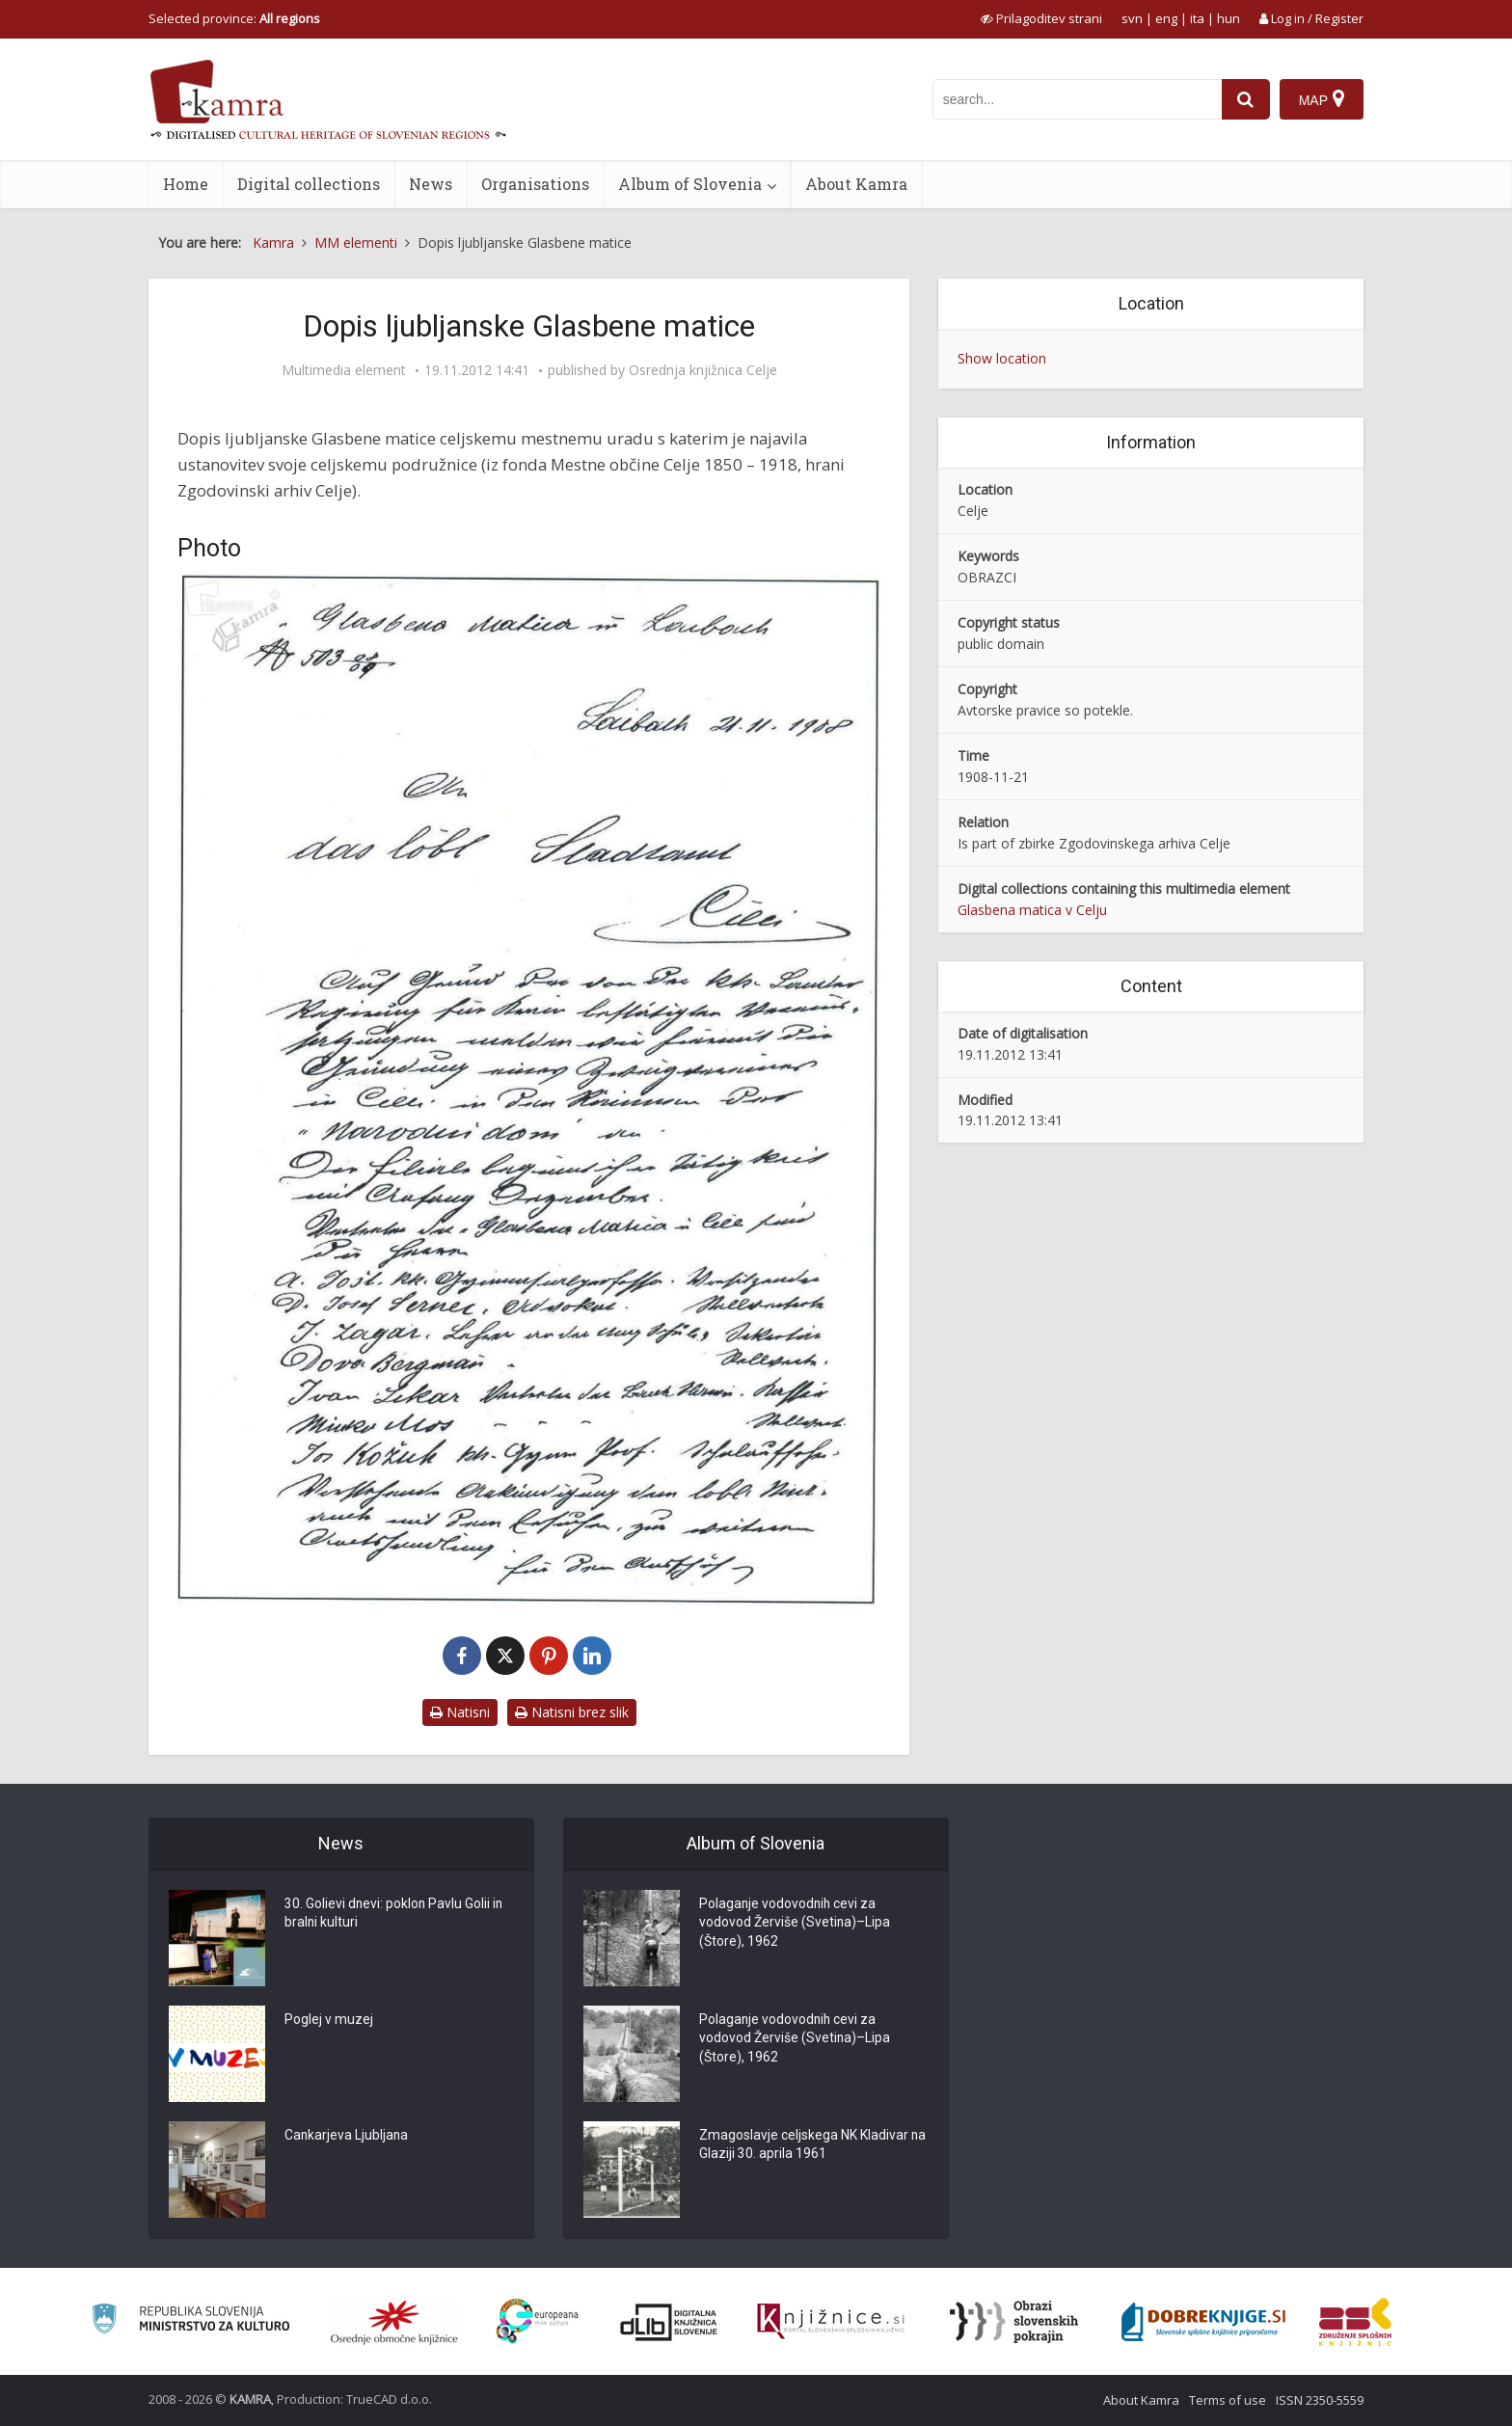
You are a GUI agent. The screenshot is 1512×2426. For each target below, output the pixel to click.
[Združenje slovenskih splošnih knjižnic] (830, 2322)
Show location (1002, 358)
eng (1166, 18)
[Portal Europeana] (537, 2321)
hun (1228, 18)
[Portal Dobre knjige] (1203, 2322)
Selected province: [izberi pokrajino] (234, 18)
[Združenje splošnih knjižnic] (1355, 2322)
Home (185, 184)
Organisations (535, 184)
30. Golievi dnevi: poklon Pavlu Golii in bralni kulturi (394, 1914)
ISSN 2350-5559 (1320, 2400)
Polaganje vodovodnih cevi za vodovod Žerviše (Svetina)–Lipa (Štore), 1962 (795, 1924)
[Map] (1322, 99)
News (430, 184)
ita (1197, 18)
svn (1132, 18)
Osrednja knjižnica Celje (703, 370)
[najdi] (1246, 99)
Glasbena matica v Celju (1032, 910)
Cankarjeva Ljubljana (347, 2135)
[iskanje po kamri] (1077, 99)
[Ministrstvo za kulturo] (190, 2321)
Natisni (460, 1712)
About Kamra (856, 184)
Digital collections (308, 184)
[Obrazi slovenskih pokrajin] (1014, 2322)
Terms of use (1227, 2400)
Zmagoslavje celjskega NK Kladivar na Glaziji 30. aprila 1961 (803, 2145)
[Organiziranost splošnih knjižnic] (394, 2322)
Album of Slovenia (690, 184)
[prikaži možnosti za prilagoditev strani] (1041, 18)
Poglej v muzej (328, 2020)
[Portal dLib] (669, 2322)
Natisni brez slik (572, 1712)
